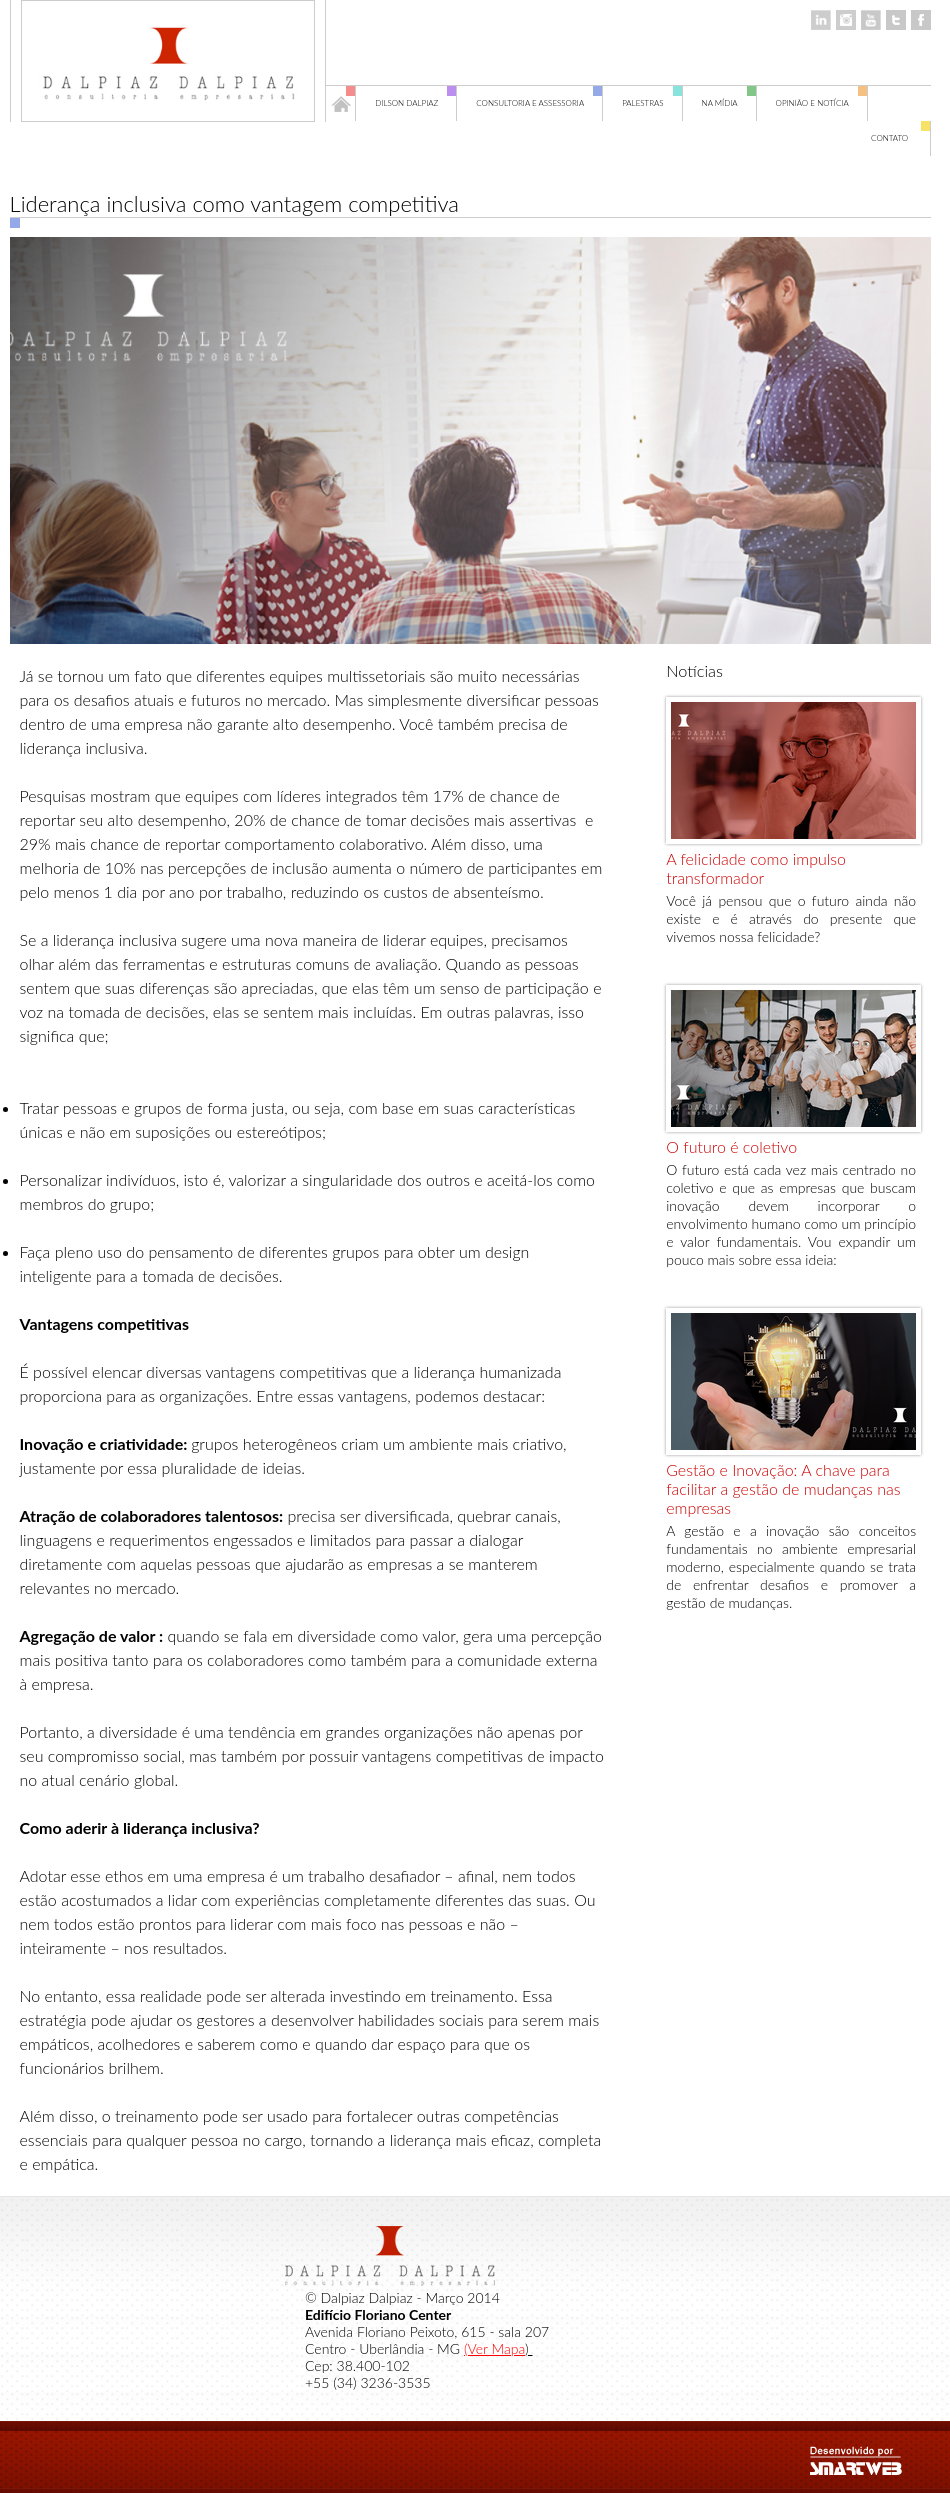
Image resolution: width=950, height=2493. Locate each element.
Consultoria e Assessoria (539, 103)
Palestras (652, 103)
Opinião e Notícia (822, 103)
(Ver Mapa (494, 2348)
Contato (901, 138)
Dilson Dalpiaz (416, 103)
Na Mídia (729, 103)
